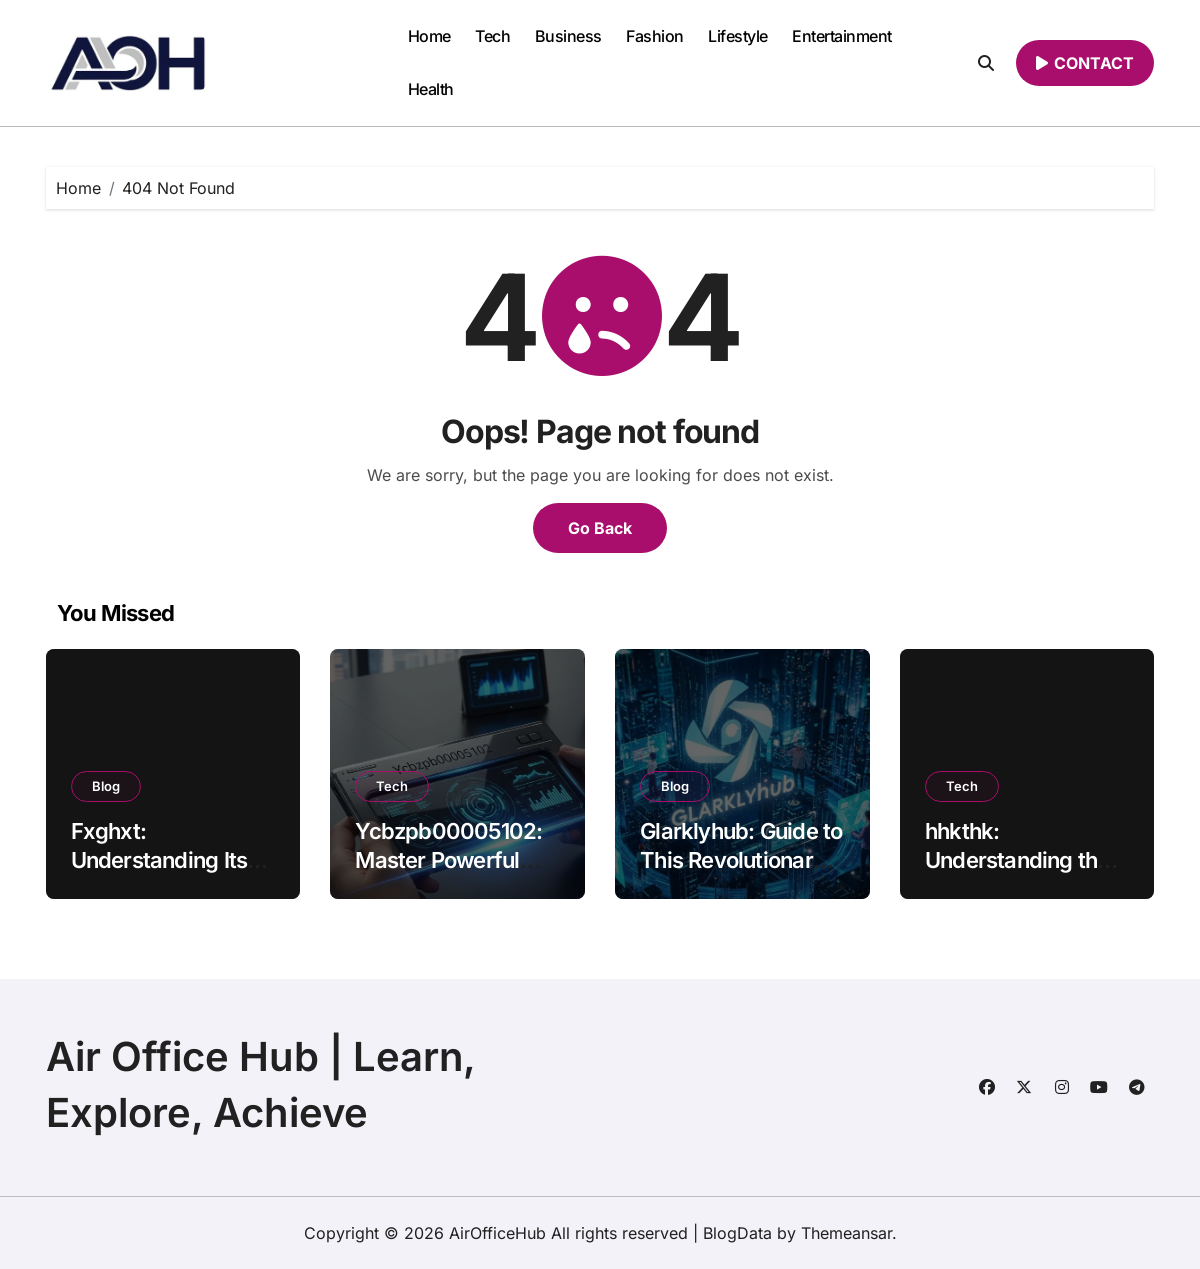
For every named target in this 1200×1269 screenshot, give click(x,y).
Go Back (600, 528)
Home (429, 36)
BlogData (737, 1233)
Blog (106, 786)
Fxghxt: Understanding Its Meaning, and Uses (166, 859)
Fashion (655, 36)
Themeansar (846, 1233)
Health (431, 89)
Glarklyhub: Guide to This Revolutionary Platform (741, 859)
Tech (492, 36)
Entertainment (842, 36)
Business (568, 36)
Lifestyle (738, 36)
